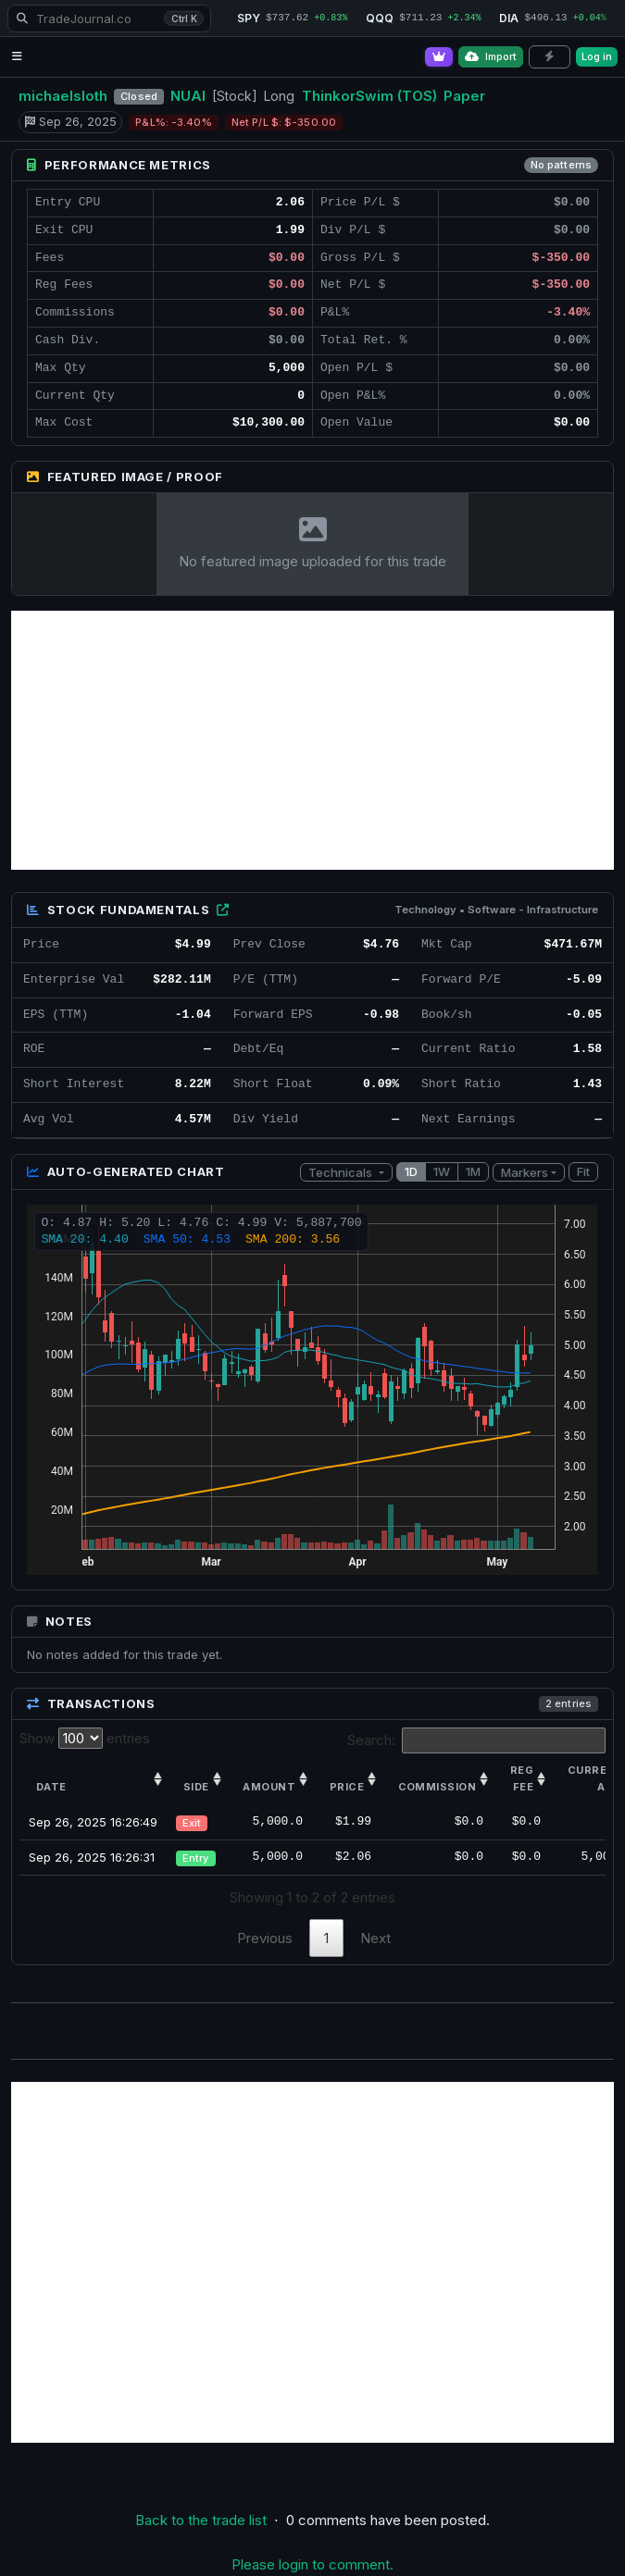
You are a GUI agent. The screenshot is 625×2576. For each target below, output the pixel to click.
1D (411, 1171)
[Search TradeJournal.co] (109, 18)
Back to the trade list (201, 2520)
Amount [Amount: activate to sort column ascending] (269, 1786)
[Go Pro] (439, 57)
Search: (476, 1740)
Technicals (341, 1172)
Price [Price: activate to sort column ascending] (347, 1786)
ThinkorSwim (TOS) (369, 96)
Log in (596, 56)
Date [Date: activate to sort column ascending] (51, 1786)
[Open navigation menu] (17, 56)
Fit (583, 1171)
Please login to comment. (312, 2564)
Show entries (84, 1738)
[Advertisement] (312, 740)
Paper (464, 96)
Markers (524, 1172)
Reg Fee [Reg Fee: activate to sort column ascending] (521, 1778)
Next (375, 1938)
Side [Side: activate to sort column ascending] (196, 1786)
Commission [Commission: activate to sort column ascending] (437, 1786)
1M (473, 1171)
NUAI (188, 96)
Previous (265, 1938)
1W (441, 1171)
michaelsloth (63, 96)
